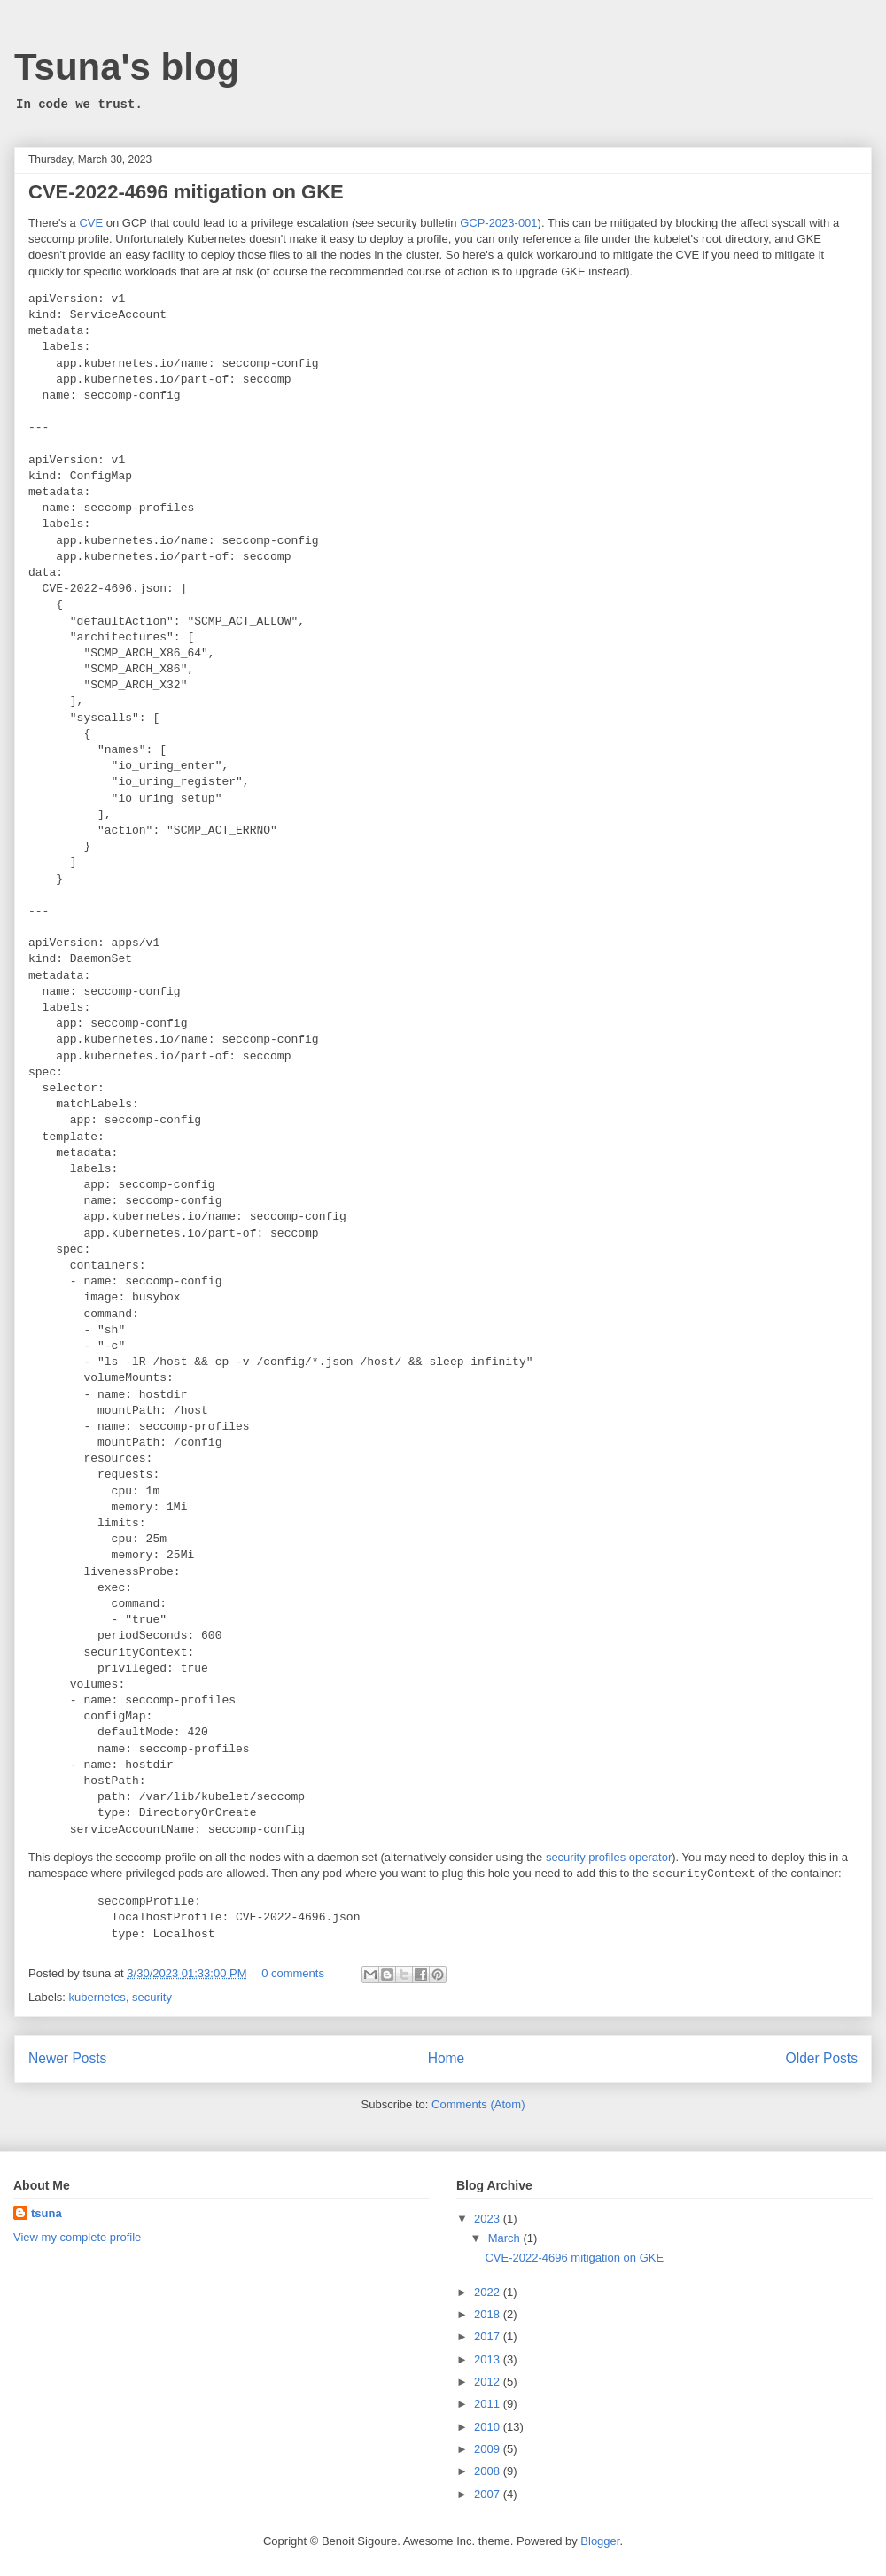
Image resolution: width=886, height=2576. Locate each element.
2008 (488, 2471)
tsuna (46, 2213)
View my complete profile (77, 2237)
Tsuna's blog (126, 67)
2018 (488, 2314)
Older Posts (822, 2058)
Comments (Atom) (478, 2104)
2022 (488, 2292)
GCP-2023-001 (498, 222)
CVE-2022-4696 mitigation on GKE (186, 192)
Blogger (599, 2541)
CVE (91, 222)
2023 (488, 2218)
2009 (488, 2449)
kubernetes (97, 1997)
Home (446, 2058)
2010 (488, 2426)
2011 (488, 2403)
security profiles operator (609, 1857)
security (152, 1997)
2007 (488, 2494)
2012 (488, 2381)
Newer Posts (67, 2058)
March (506, 2238)
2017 (488, 2336)
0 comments (292, 1973)
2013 (488, 2359)
